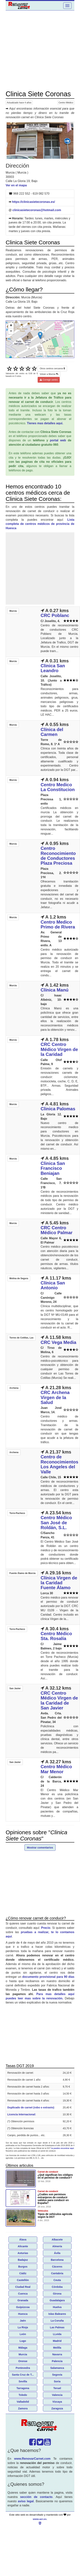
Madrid (57, 2340)
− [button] (11, 331)
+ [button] (11, 326)
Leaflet (39, 356)
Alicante (23, 2246)
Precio (45, 1927)
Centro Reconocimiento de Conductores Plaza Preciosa (58, 856)
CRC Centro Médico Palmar (56, 1230)
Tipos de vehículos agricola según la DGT (55, 2215)
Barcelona (57, 2259)
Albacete (57, 2239)
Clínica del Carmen (52, 732)
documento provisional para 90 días (48, 1976)
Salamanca (57, 2367)
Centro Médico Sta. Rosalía (56, 1636)
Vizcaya (57, 2401)
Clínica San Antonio (53, 1285)
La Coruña (57, 2320)
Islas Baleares (57, 2313)
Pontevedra (23, 2367)
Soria (57, 2381)
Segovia (57, 2374)
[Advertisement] (35, 50)
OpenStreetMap (54, 356)
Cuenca (23, 2293)
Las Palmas (57, 2327)
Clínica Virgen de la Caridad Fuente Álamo (59, 1582)
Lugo (23, 2340)
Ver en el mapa (16, 185)
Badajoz (23, 2259)
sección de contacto (36, 2497)
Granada (23, 2300)
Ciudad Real (22, 2286)
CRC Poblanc (55, 615)
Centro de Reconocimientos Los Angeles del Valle (59, 1464)
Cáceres (57, 2266)
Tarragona (23, 2388)
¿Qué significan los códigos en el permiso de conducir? (55, 2176)
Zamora (23, 2408)
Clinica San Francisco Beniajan (53, 1168)
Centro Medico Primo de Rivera (58, 924)
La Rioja (23, 2327)
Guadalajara (57, 2300)
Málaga (22, 2347)
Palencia (57, 2361)
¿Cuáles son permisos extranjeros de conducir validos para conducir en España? (53, 2198)
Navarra (57, 2354)
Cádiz (22, 2273)
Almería (57, 2246)
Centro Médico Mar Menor (56, 1769)
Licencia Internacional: (21, 2114)
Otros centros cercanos (52, 368)
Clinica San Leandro (53, 668)
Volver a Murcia (49, 374)
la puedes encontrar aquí (62, 2148)
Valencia (57, 2394)
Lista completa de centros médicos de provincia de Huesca (40, 524)
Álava (22, 2239)
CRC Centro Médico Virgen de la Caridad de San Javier (59, 1700)
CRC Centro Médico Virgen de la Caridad (59, 1049)
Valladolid (23, 2401)
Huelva (57, 2307)
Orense (22, 2361)
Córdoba (57, 2286)
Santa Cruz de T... (23, 2374)
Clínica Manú (55, 989)
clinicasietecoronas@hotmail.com (36, 210)
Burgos (22, 2266)
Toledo (23, 2394)
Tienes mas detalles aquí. (45, 423)
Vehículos (43, 2211)
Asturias (23, 2253)
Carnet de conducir (48, 2171)
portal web (58, 440)
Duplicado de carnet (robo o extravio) (30, 2107)
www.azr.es (39, 2519)
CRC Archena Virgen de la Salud (55, 1397)
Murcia (23, 2354)
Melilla (57, 2347)
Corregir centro (49, 379)
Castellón (23, 2280)
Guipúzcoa (23, 2307)
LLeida (57, 2334)
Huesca (22, 2313)
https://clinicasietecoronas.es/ (33, 201)
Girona (57, 2293)
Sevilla (23, 2381)
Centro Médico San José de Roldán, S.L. (56, 1522)
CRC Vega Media (58, 1342)
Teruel (57, 2388)
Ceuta (57, 2280)
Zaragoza (57, 2408)
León (23, 2334)
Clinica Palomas (58, 1108)
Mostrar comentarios (40, 1847)
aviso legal (26, 2501)
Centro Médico (66, 102)
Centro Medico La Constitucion (58, 787)
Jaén (23, 2320)
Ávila (57, 2253)
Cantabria (57, 2273)
